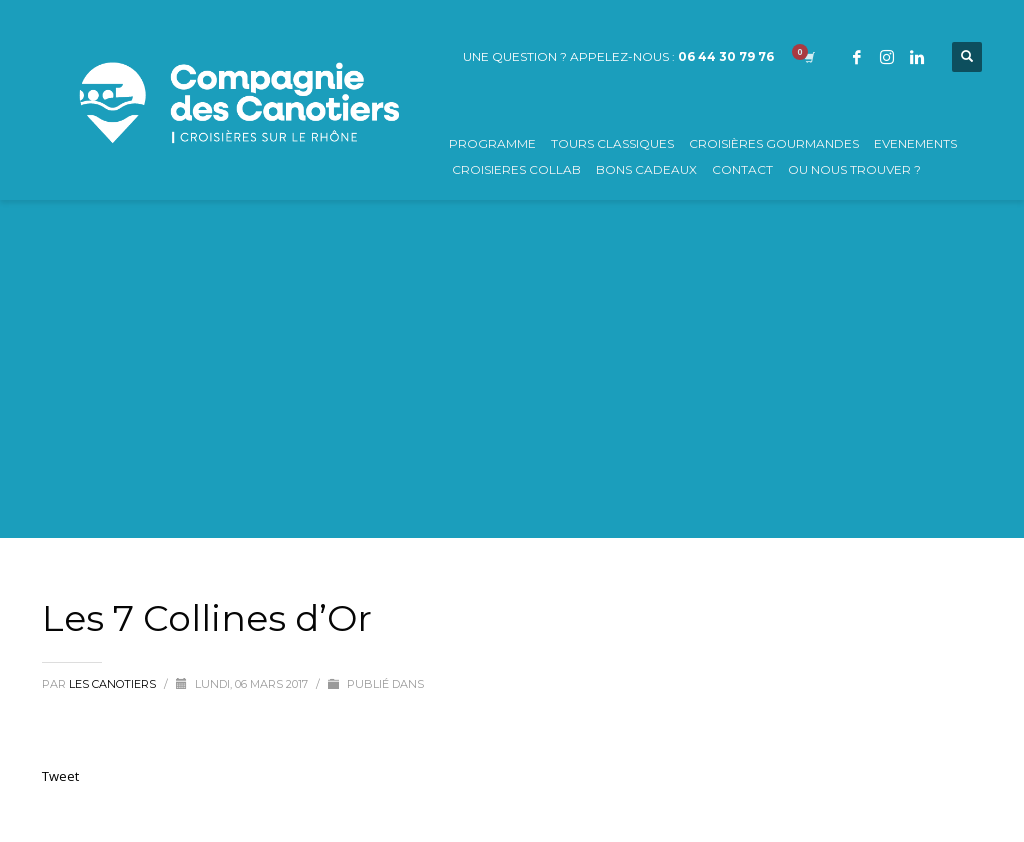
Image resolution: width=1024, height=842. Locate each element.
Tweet (60, 776)
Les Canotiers (114, 684)
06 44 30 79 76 (726, 56)
